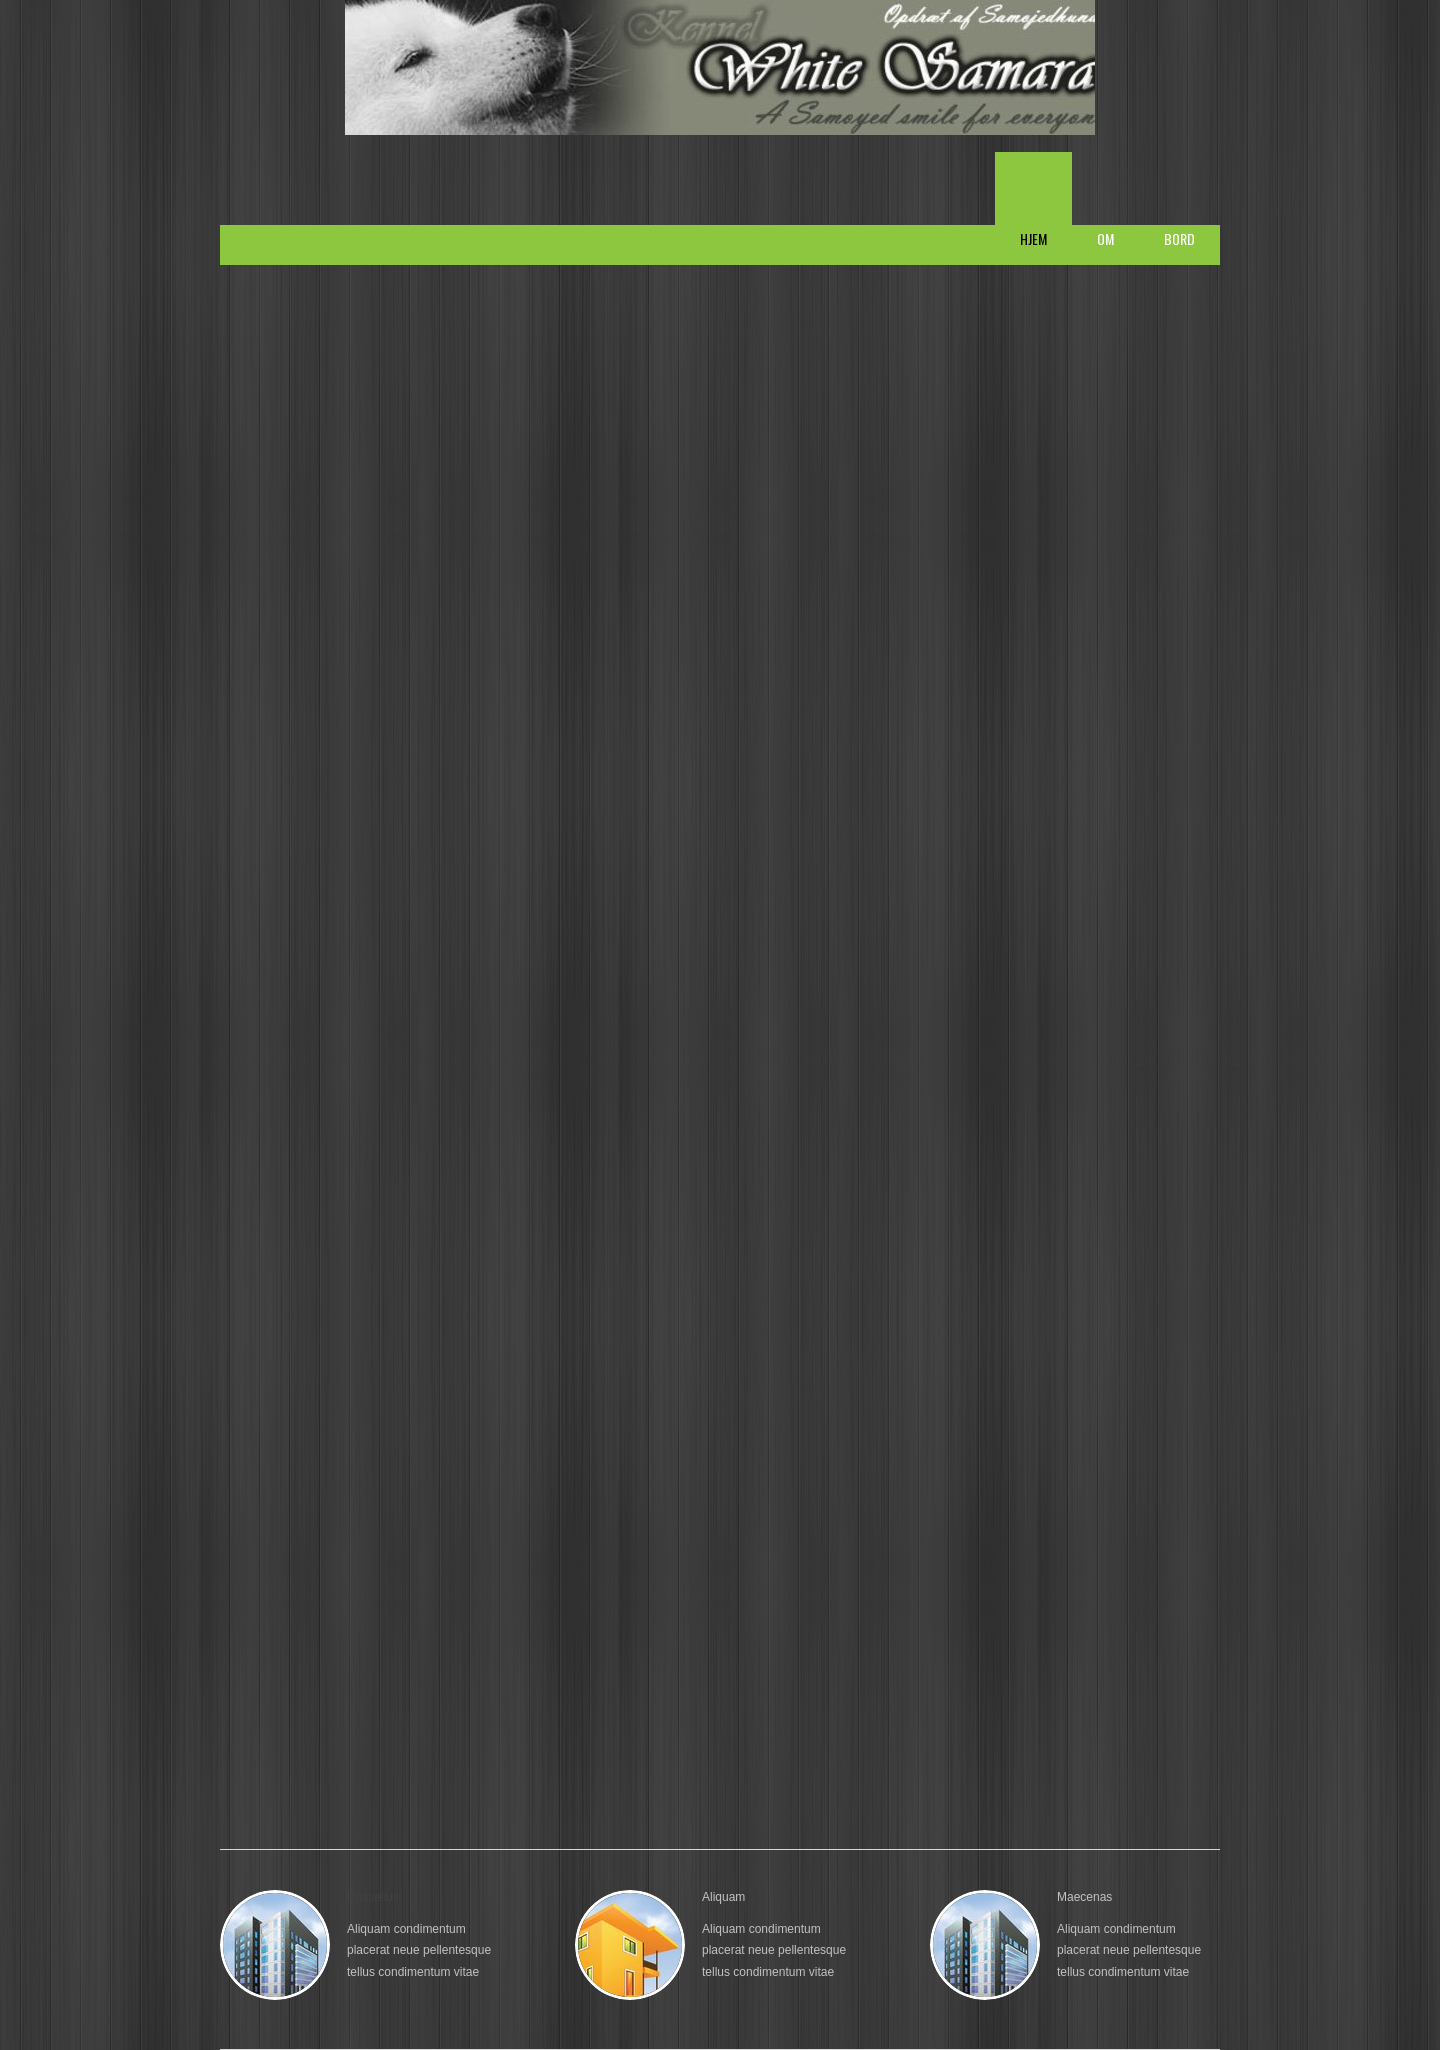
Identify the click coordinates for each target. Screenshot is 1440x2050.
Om (1105, 238)
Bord (1179, 238)
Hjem (1033, 238)
